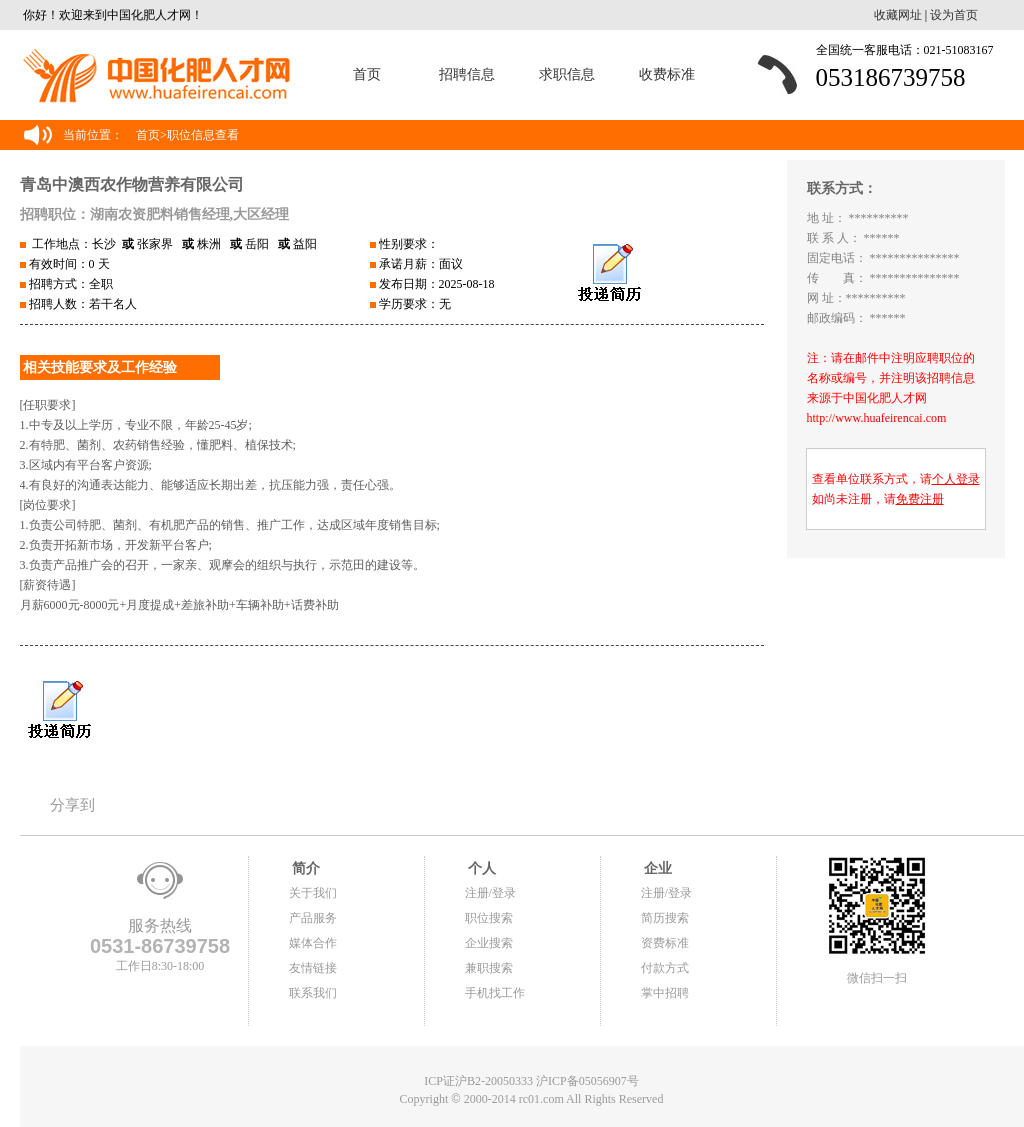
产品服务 (313, 918)
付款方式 (665, 968)
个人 (481, 868)
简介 (305, 868)
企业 (657, 868)
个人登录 (956, 479)
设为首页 (954, 15)
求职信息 (567, 74)
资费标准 (665, 943)
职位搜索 (489, 918)
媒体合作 (313, 943)
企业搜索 (489, 943)
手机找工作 (495, 993)
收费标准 (667, 74)
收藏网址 (898, 15)
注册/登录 (490, 893)
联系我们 (313, 993)
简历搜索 (665, 918)
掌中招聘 (665, 993)
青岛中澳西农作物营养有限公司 (132, 184)
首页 (367, 74)
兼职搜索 (489, 968)
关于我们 (313, 893)
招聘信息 (467, 74)
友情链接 (313, 968)
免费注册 (920, 499)
